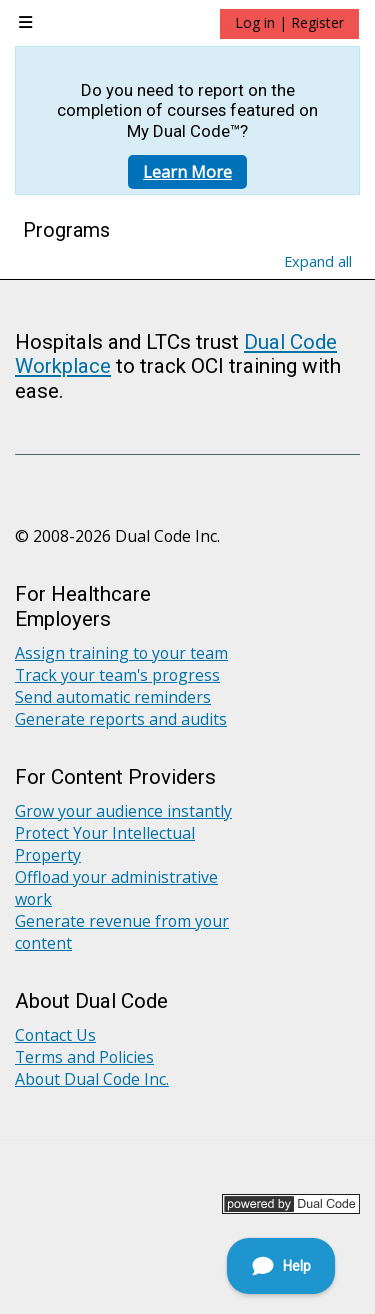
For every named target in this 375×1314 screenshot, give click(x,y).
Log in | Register (289, 22)
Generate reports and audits (121, 719)
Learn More (187, 172)
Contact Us (55, 1035)
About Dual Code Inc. (92, 1079)
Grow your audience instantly (123, 811)
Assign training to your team (121, 653)
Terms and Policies (84, 1057)
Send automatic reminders (113, 697)
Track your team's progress (117, 675)
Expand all (318, 261)
